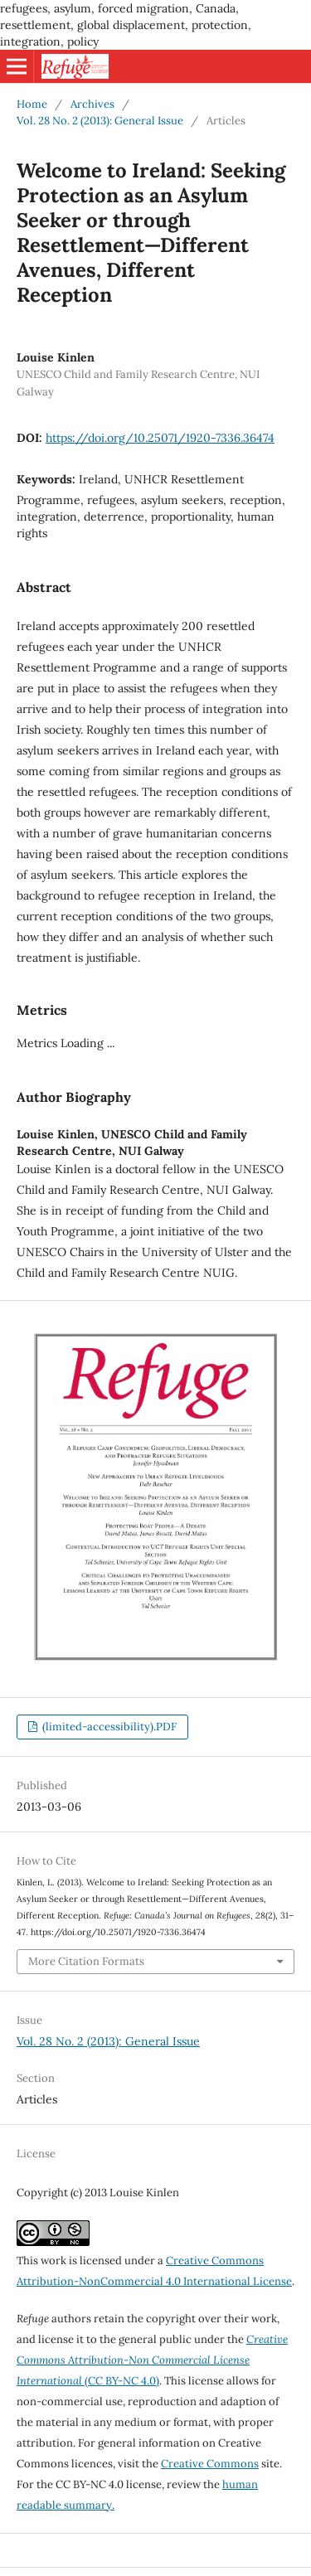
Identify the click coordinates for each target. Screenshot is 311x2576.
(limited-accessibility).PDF (108, 1727)
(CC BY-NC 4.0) (152, 2360)
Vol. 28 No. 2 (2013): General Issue (100, 121)
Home (32, 104)
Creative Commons (210, 2464)
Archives (92, 104)
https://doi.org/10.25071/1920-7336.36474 (160, 437)
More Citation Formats (86, 1961)
